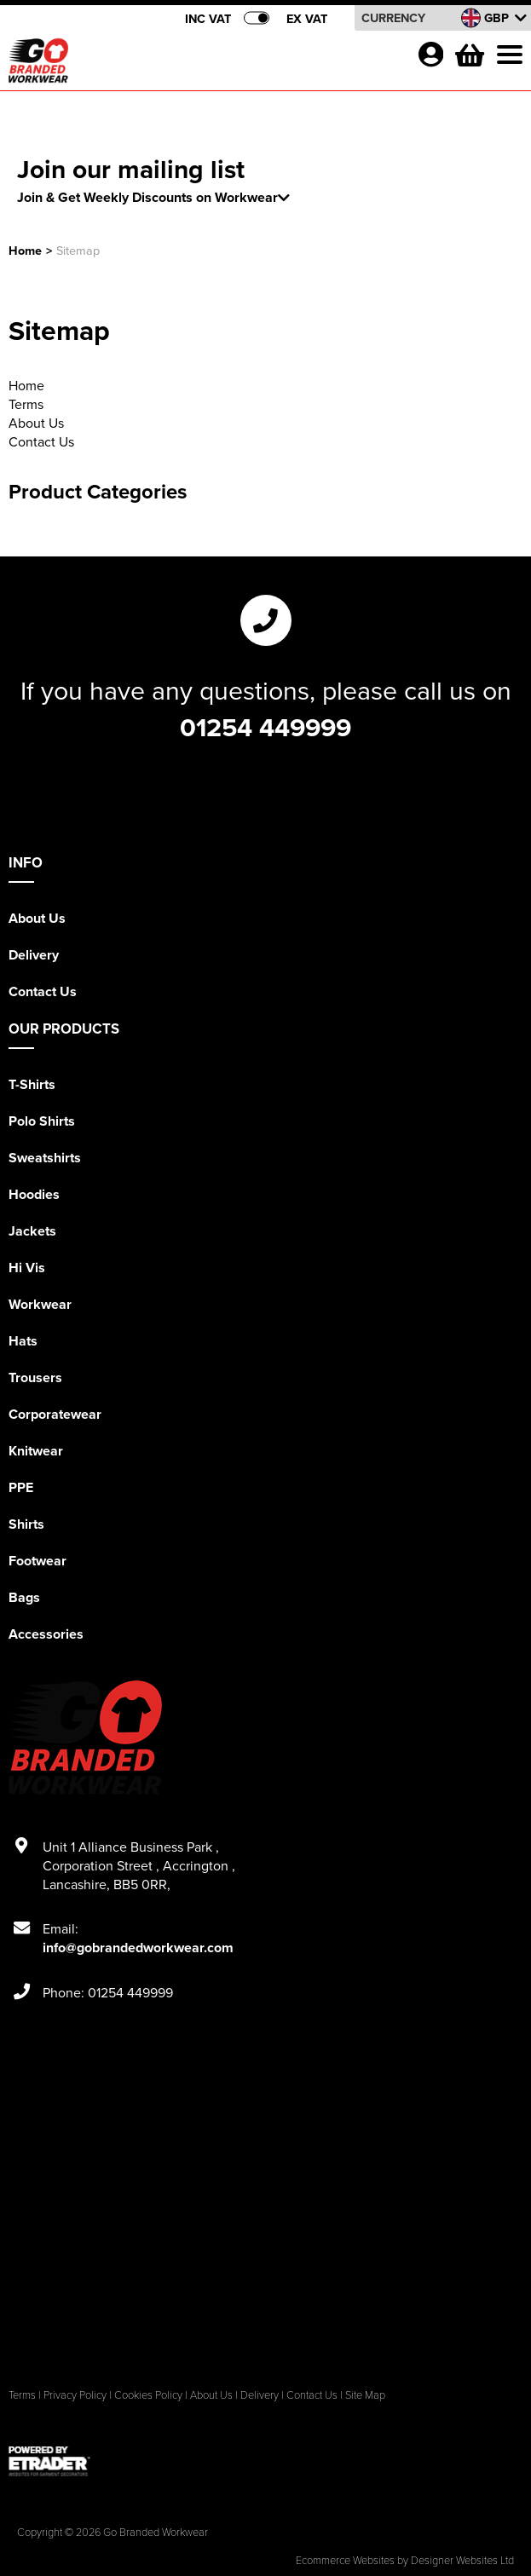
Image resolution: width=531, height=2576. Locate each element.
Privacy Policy (75, 2394)
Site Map (365, 2394)
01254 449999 (265, 727)
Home (25, 250)
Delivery (34, 955)
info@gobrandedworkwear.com (138, 1947)
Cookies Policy (148, 2394)
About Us (36, 422)
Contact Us (41, 441)
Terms (26, 404)
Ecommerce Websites (345, 2559)
